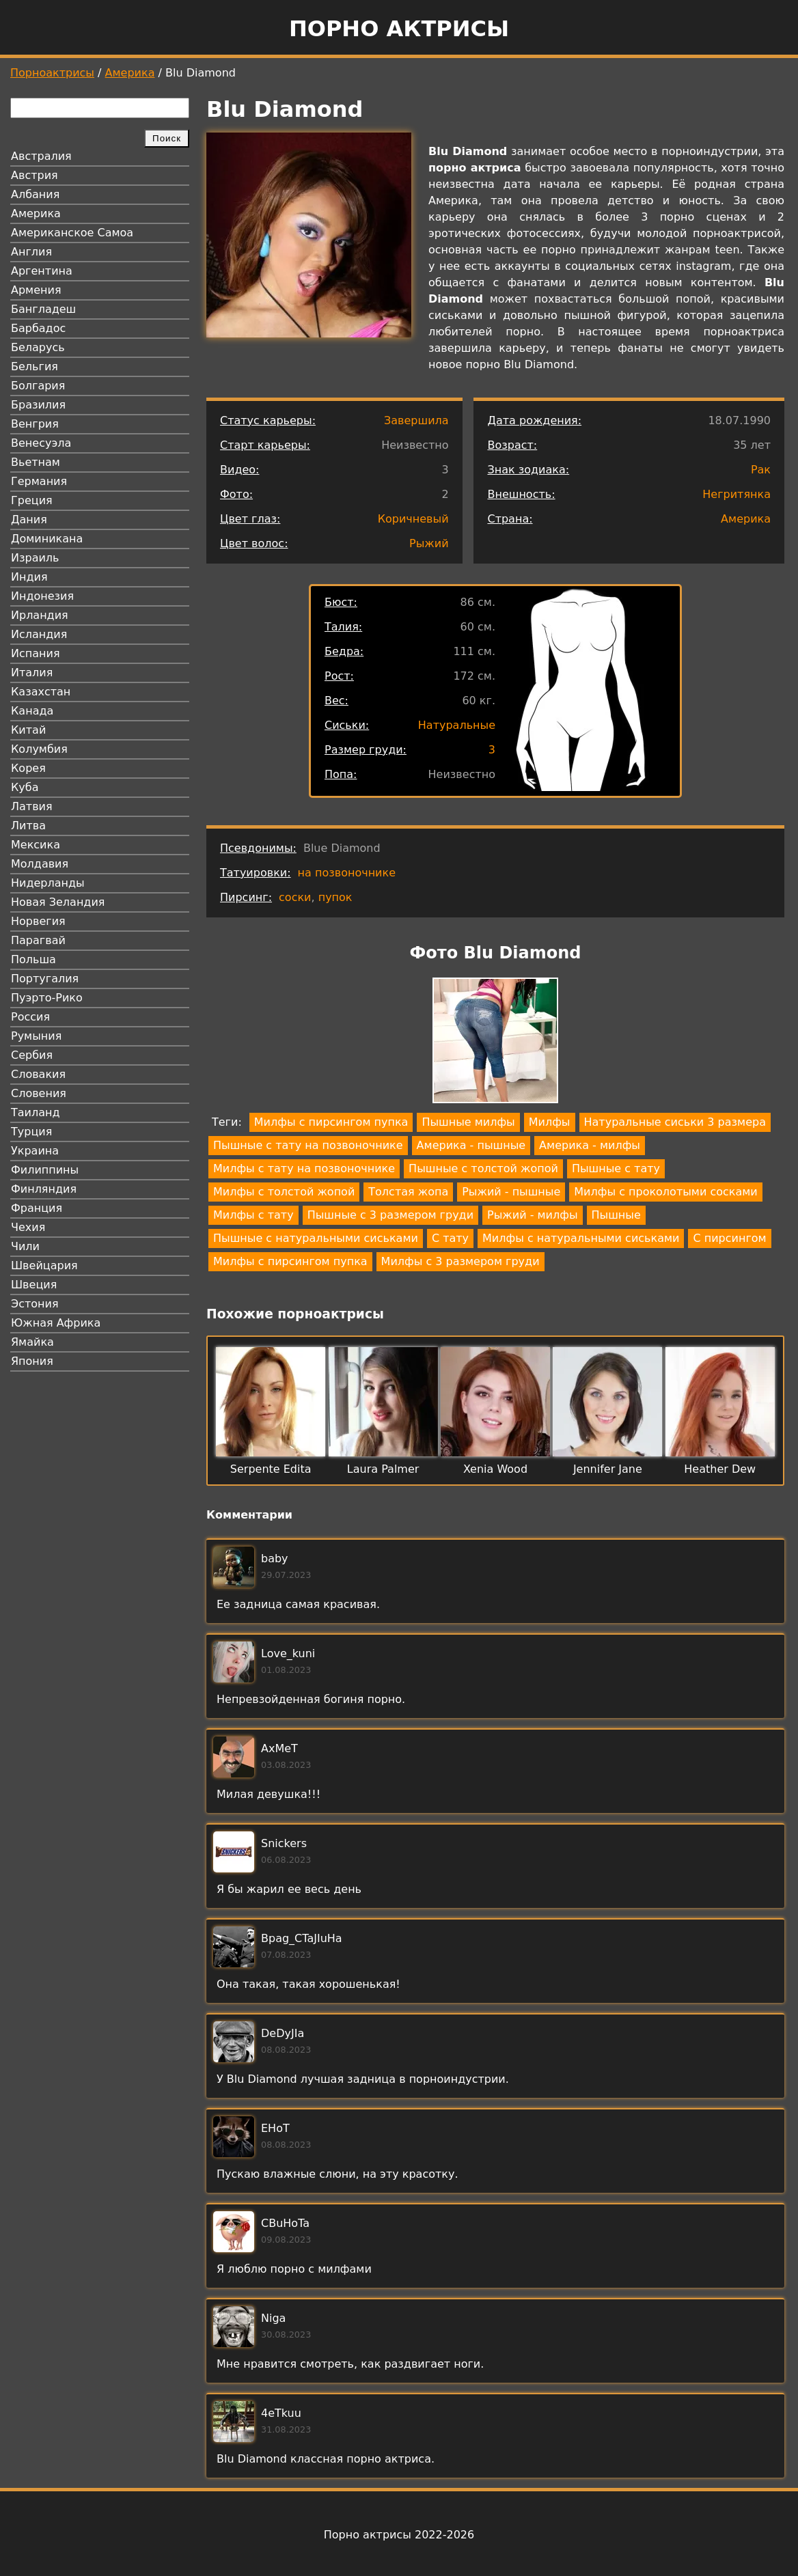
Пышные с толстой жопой (483, 1168)
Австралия (41, 156)
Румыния (36, 1035)
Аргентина (41, 270)
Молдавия (39, 863)
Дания (29, 519)
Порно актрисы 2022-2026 (399, 2534)
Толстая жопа (408, 1191)
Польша (33, 959)
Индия (29, 576)
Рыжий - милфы (532, 1214)
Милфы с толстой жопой (284, 1191)
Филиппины (45, 1169)
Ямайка (32, 1341)
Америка (130, 72)
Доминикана (47, 538)
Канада (32, 710)
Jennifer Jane (607, 1469)
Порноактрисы (52, 72)
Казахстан (40, 691)
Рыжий (429, 543)
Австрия (34, 175)
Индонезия (42, 596)
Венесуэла (41, 443)
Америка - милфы (589, 1145)
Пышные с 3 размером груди (390, 1214)
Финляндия (44, 1188)
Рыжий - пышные (511, 1191)
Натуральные (456, 725)
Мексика (35, 844)
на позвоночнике (347, 872)
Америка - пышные (471, 1145)
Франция (36, 1208)
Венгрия (35, 423)
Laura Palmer (383, 1469)
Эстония (35, 1303)
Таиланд (35, 1112)
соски (295, 897)
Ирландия (39, 615)
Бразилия (38, 404)
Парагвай (38, 940)
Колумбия (39, 749)
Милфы (549, 1122)
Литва (28, 825)
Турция (31, 1131)
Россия (30, 1016)
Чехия (28, 1227)
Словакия (38, 1074)
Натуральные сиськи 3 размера (675, 1122)
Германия (39, 481)
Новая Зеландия (58, 902)
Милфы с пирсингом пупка (331, 1122)
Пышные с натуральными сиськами (315, 1238)
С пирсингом (729, 1238)
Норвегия (38, 921)
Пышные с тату (616, 1168)
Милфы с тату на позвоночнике (304, 1168)
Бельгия (34, 366)
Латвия (32, 806)
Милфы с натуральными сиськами (580, 1238)
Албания (35, 194)
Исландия (39, 634)
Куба (25, 787)
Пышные (616, 1214)
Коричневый (413, 518)
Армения (36, 289)
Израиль (35, 557)
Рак (761, 469)
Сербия (32, 1055)
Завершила (416, 420)
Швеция (34, 1284)
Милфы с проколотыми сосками (665, 1191)
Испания (35, 653)
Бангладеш (43, 309)
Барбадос (38, 328)
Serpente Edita (271, 1469)
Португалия (45, 978)
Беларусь (38, 347)
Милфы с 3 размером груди (460, 1261)
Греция (32, 500)
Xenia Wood (495, 1469)
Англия (31, 251)
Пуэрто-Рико (47, 997)
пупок (335, 897)
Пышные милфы (468, 1122)
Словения (38, 1093)
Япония (32, 1361)
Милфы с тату (253, 1214)
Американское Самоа (72, 232)
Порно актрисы (399, 29)
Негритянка (736, 494)
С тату (450, 1238)
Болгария (38, 385)
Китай (28, 729)
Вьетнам (35, 462)
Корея (28, 768)
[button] (495, 1043)
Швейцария (44, 1265)
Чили (25, 1246)
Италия (32, 672)
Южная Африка (55, 1322)
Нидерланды (48, 882)
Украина (35, 1150)
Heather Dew (720, 1469)
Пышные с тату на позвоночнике (308, 1145)
